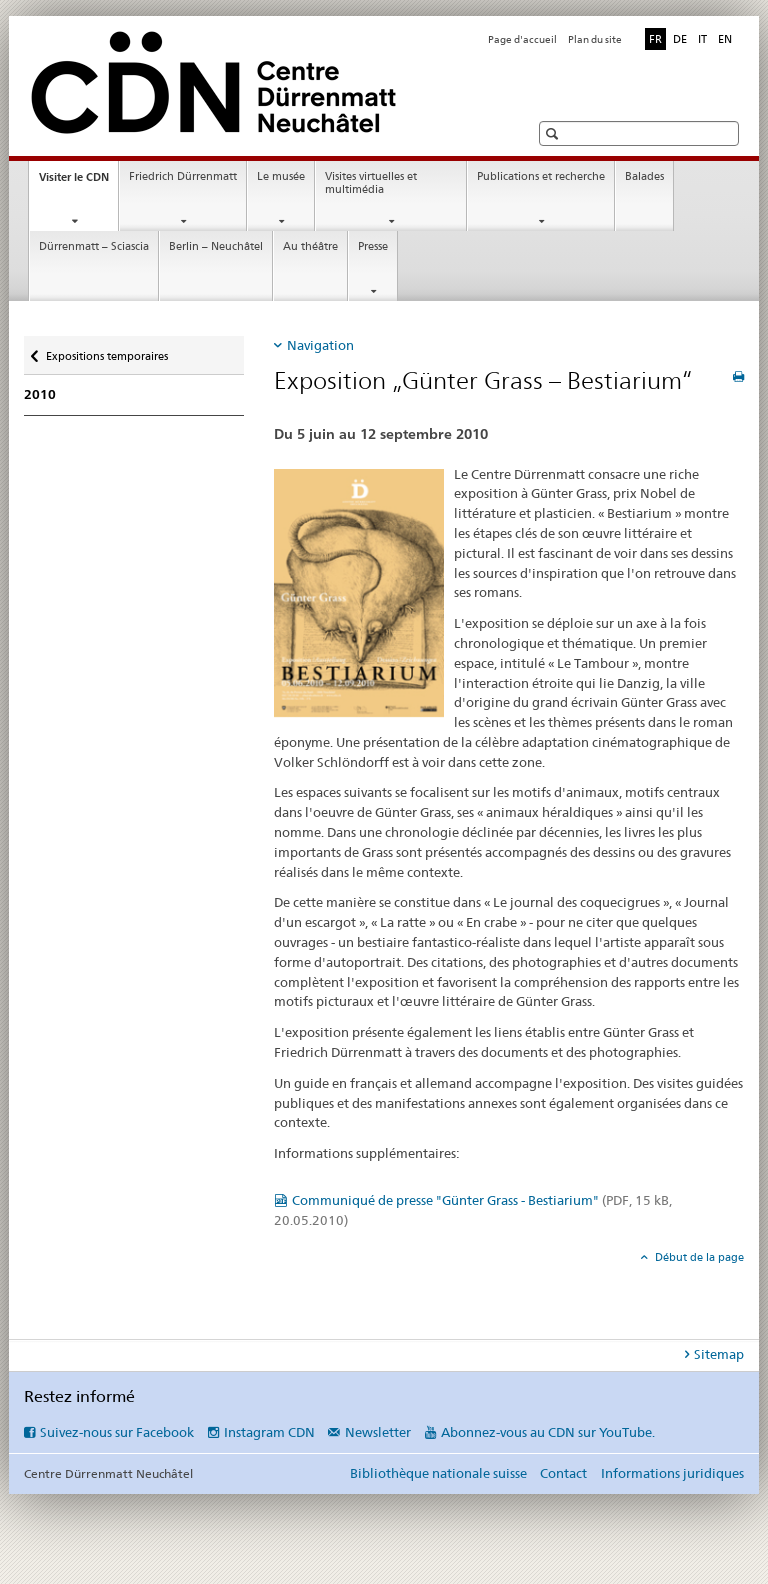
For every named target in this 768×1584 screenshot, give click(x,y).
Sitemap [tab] (719, 1354)
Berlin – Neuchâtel (216, 246)
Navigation (320, 345)
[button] (554, 133)
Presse (373, 246)
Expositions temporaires (106, 349)
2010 (40, 394)
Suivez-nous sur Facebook (117, 1432)
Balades (644, 176)
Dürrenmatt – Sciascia (94, 246)
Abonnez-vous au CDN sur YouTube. (548, 1432)
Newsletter (378, 1432)
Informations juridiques (672, 1473)
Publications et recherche (541, 176)
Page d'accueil (522, 39)
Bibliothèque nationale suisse (438, 1473)
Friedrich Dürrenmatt (183, 176)
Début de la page (698, 1257)
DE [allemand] (680, 39)
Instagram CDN (269, 1432)
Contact (563, 1473)
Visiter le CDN (78, 182)
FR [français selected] (655, 39)
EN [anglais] (725, 39)
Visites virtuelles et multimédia (371, 183)
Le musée (281, 176)
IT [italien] (702, 39)
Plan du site (595, 39)
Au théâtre (310, 246)
